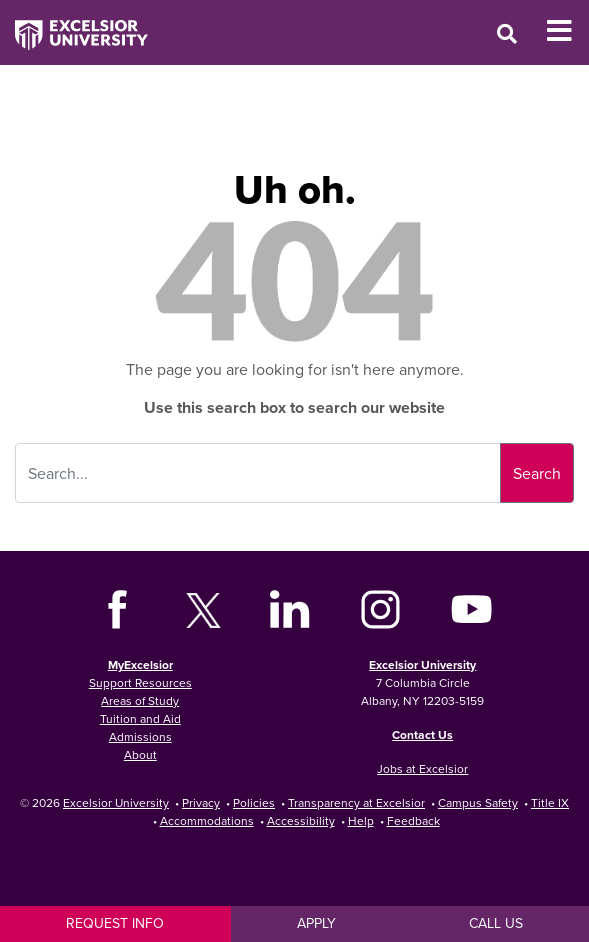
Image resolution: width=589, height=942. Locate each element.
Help (361, 820)
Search (537, 473)
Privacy (201, 802)
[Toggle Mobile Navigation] (567, 31)
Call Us (496, 923)
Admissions (140, 736)
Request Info (115, 923)
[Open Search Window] (507, 33)
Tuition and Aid (140, 718)
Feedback (413, 820)
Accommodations (207, 820)
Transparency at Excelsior (356, 802)
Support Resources (140, 682)
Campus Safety (478, 802)
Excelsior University (422, 664)
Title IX (550, 802)
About (140, 754)
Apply (316, 923)
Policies (254, 802)
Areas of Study (140, 700)
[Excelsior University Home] (74, 25)
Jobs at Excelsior (422, 768)
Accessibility (301, 820)
